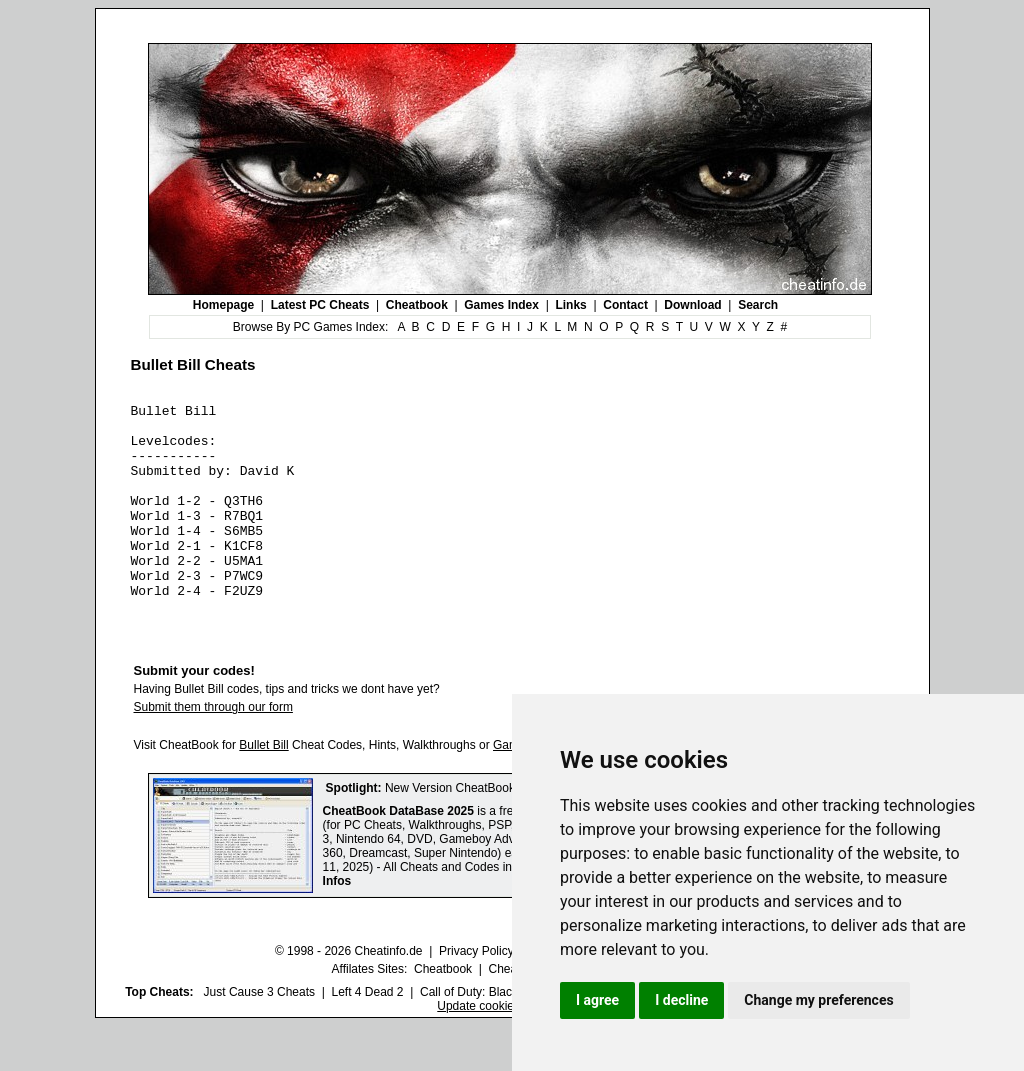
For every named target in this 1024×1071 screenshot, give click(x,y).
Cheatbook (417, 305)
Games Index (501, 305)
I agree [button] (597, 1000)
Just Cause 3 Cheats (259, 1037)
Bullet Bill (263, 790)
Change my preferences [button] (818, 1000)
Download (692, 305)
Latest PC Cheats (320, 305)
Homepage (223, 305)
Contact (625, 305)
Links (570, 305)
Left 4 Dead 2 (367, 1037)
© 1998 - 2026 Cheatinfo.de (349, 996)
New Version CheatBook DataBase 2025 (493, 833)
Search (758, 305)
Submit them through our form (213, 752)
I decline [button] (681, 1000)
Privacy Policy (476, 996)
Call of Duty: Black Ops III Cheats (509, 1037)
